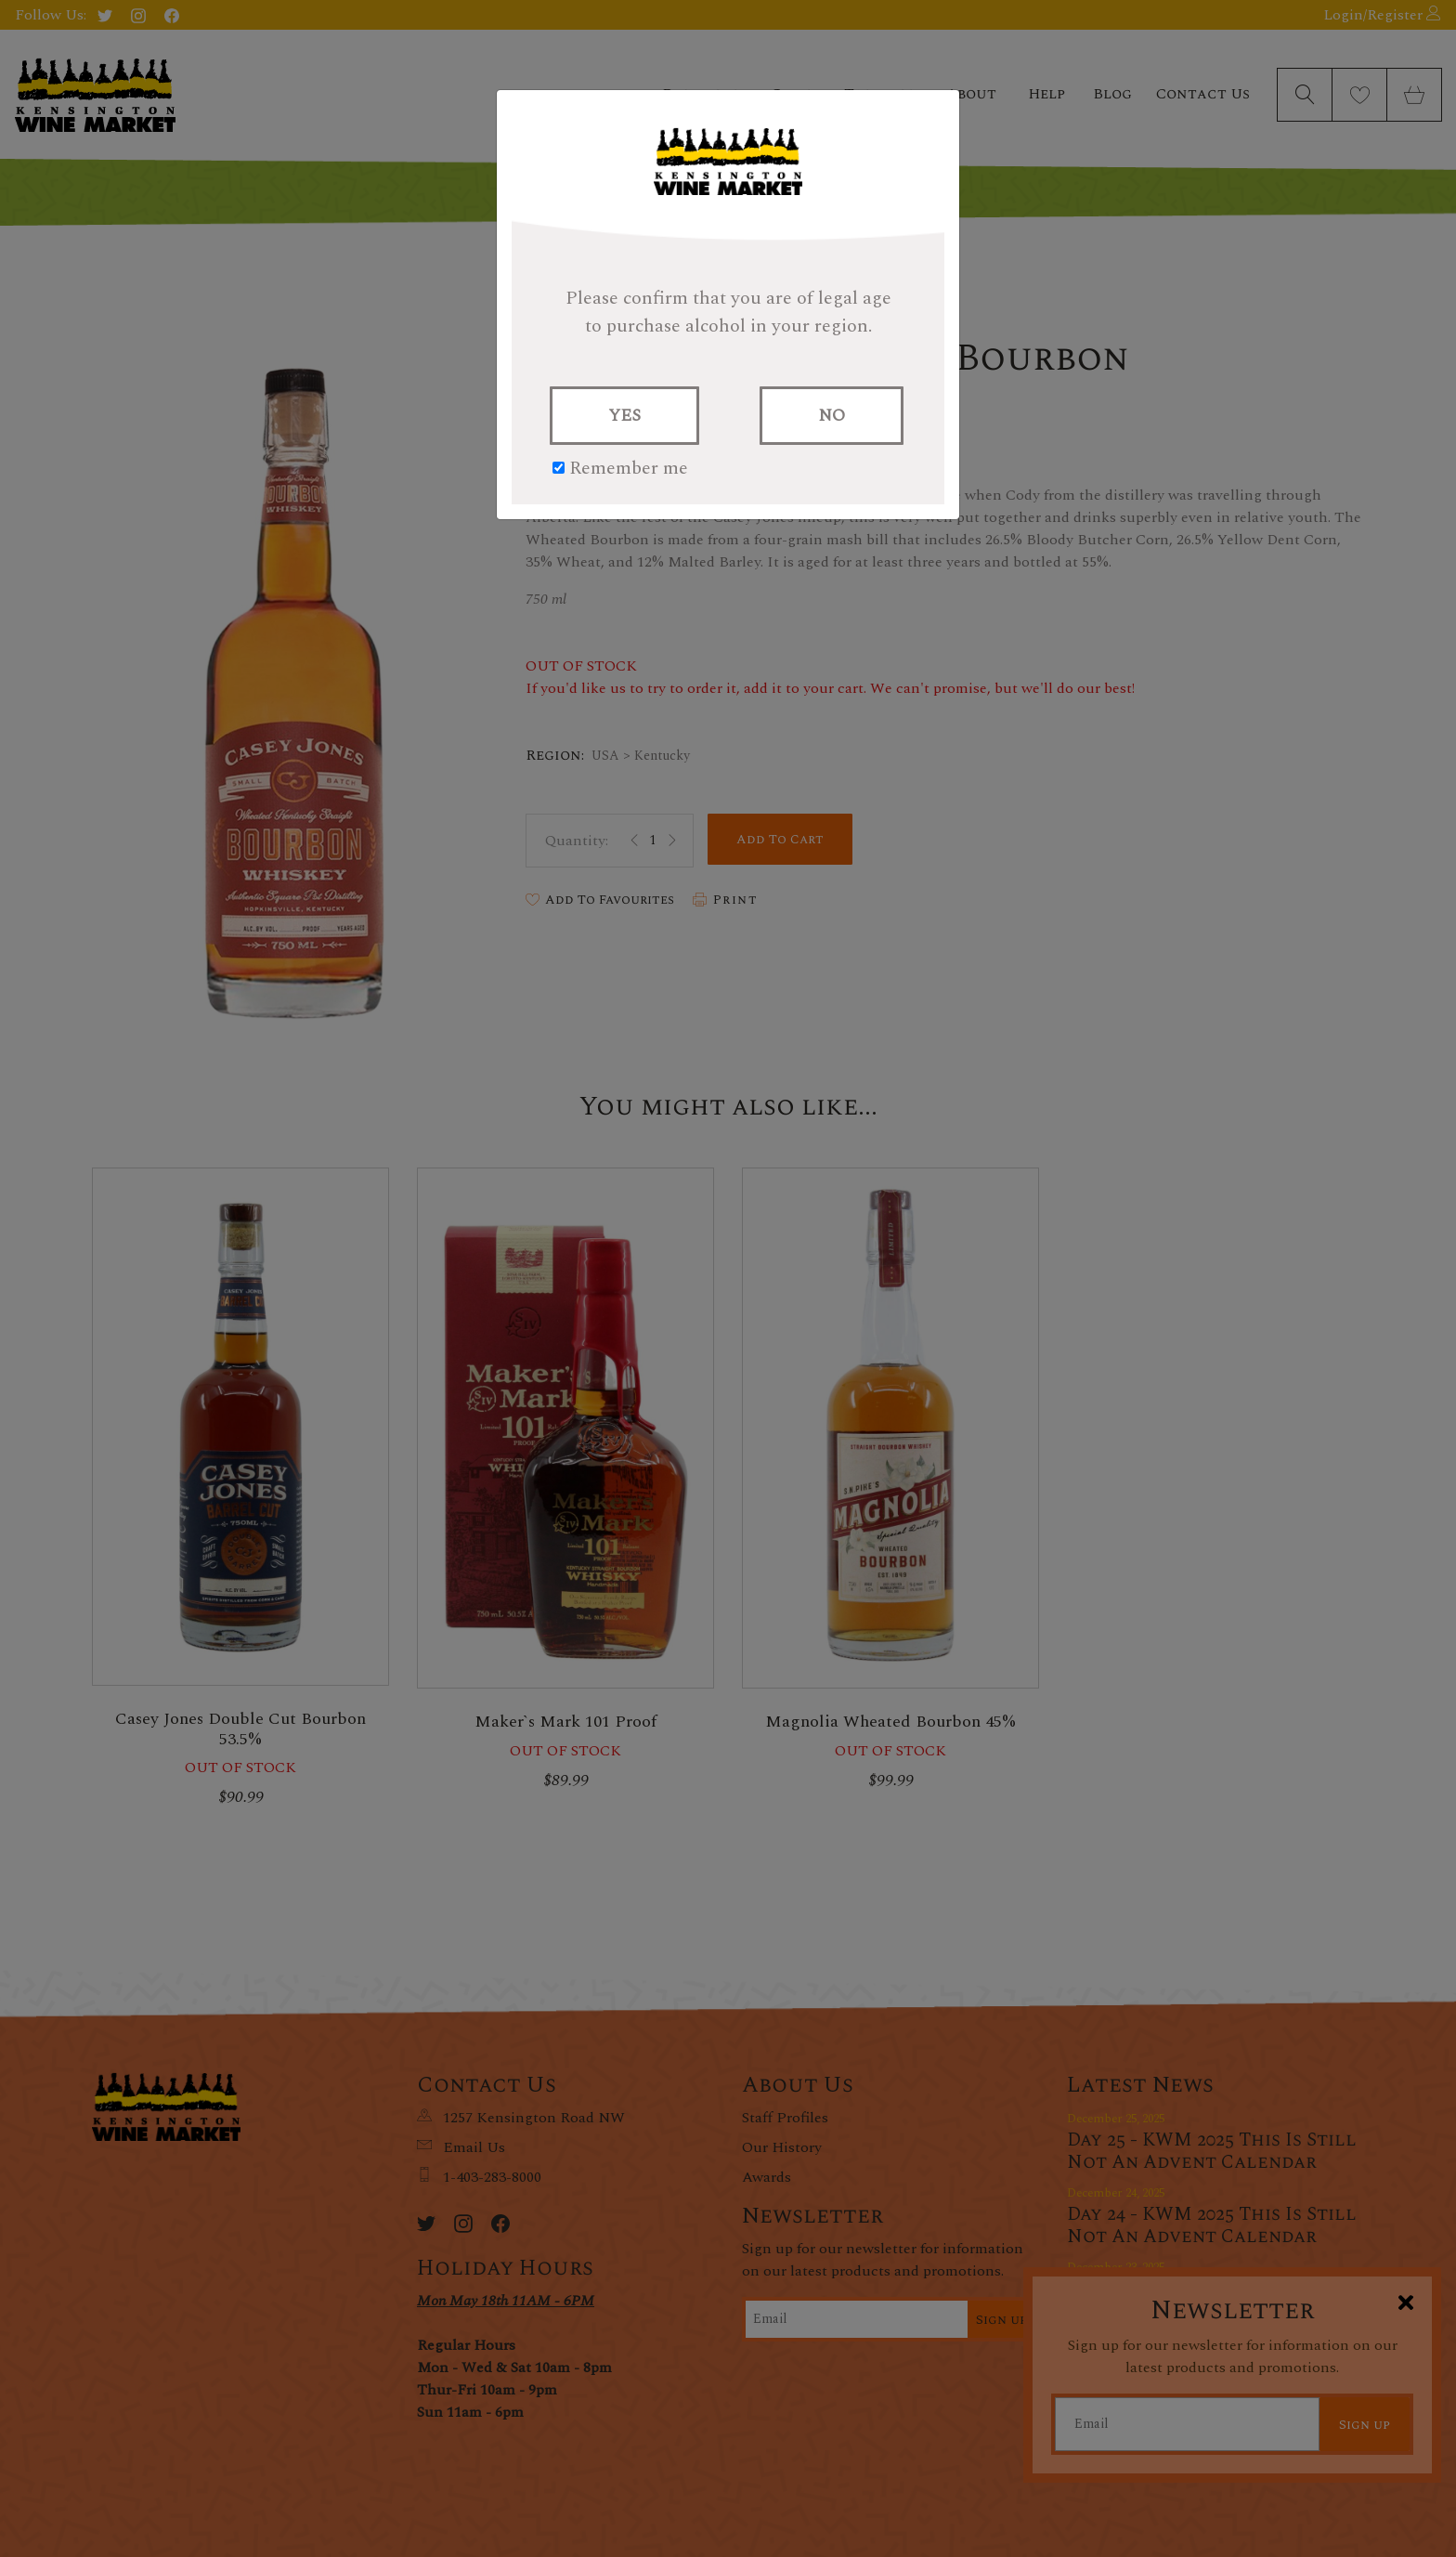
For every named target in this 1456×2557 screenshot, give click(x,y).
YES (624, 415)
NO (831, 415)
